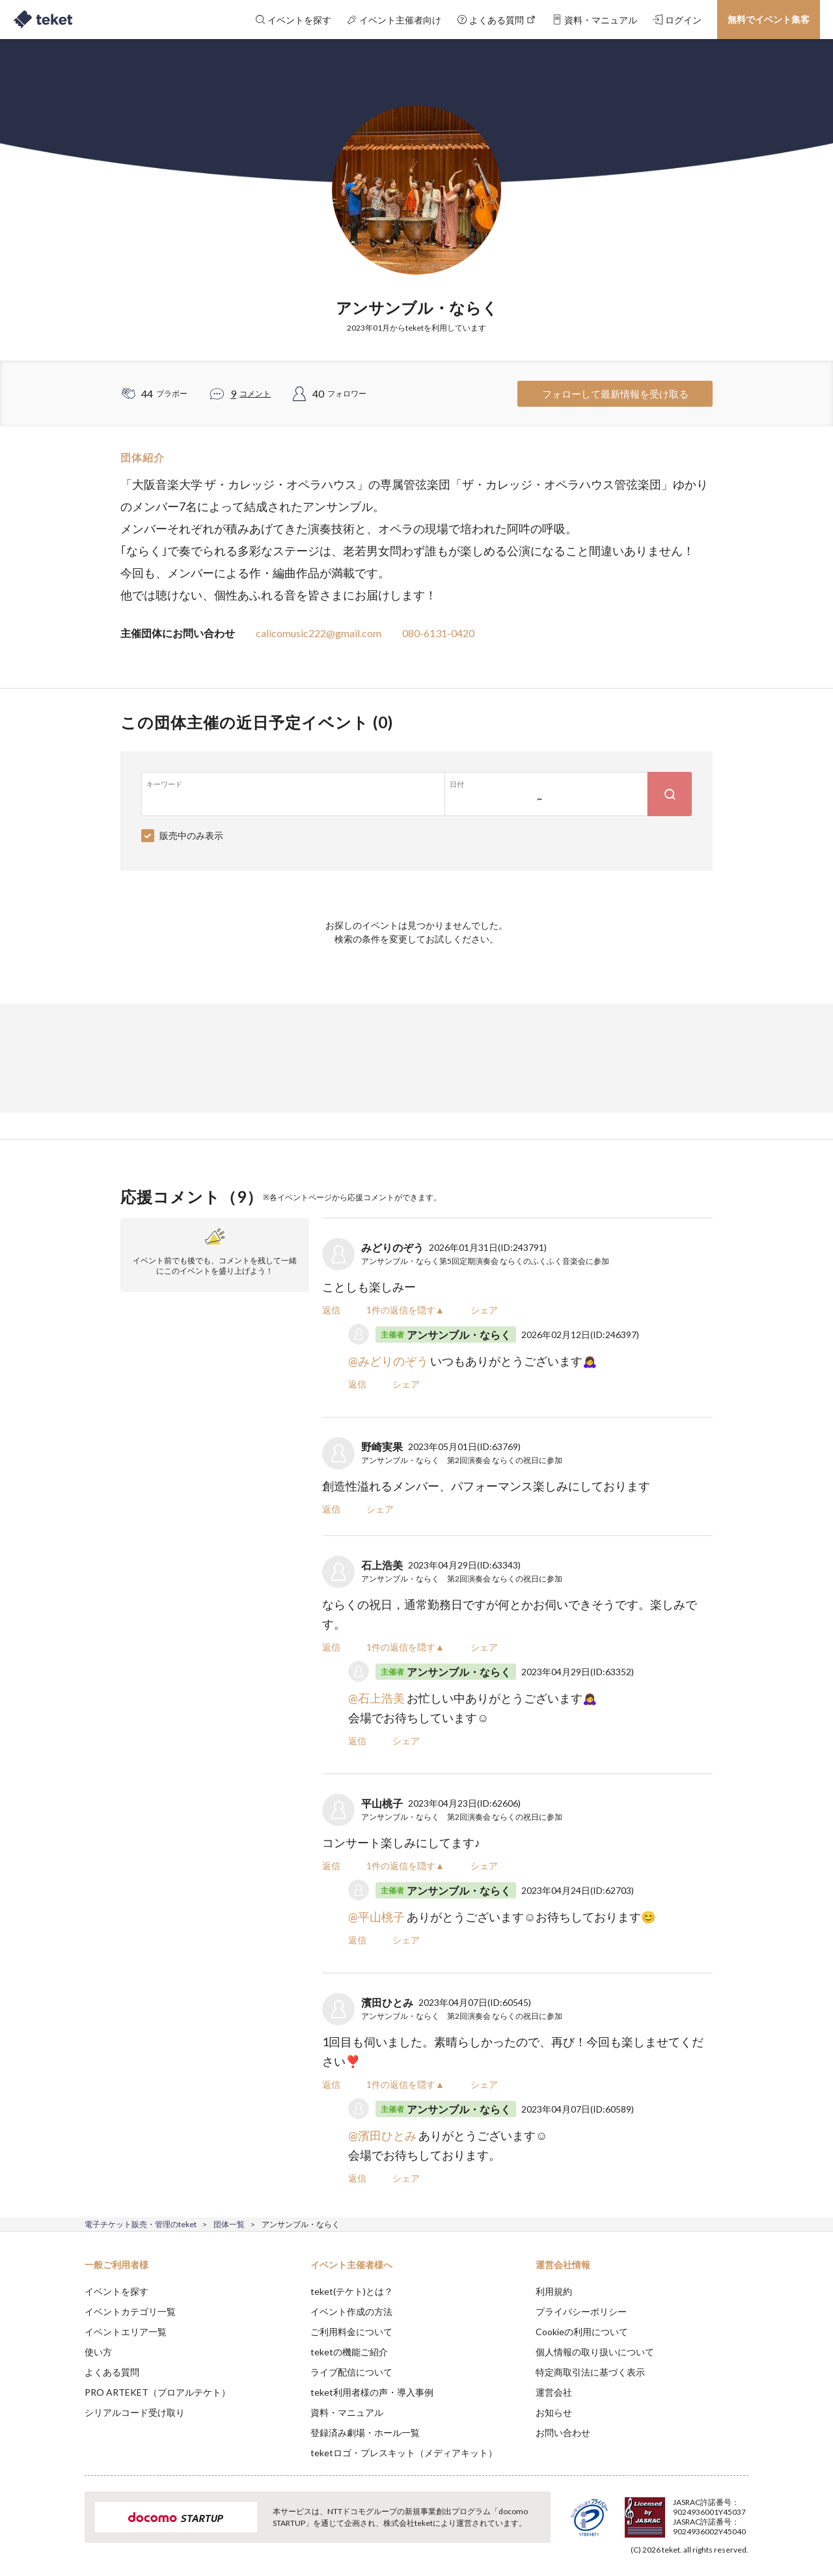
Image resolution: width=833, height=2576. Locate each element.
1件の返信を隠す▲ (405, 1309)
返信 (331, 1309)
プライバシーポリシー (581, 2311)
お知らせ (554, 2412)
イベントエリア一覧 (126, 2331)
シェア (484, 1309)
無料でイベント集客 (769, 19)
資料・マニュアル (346, 2412)
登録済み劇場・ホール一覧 (365, 2432)
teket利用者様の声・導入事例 (371, 2392)
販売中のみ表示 (191, 835)
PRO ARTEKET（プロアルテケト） (157, 2392)
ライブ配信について (351, 2371)
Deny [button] (674, 2511)
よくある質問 (112, 2371)
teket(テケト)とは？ (351, 2291)
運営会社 (554, 2392)
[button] (64, 2528)
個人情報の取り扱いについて (595, 2351)
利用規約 (554, 2291)
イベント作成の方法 (351, 2311)
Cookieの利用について (582, 2331)
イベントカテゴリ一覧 (130, 2311)
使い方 (98, 2351)
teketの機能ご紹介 (349, 2351)
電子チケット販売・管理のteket (141, 2224)
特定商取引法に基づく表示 (590, 2371)
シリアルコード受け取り (135, 2412)
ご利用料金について (351, 2331)
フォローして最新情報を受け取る (615, 394)
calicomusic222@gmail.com (318, 633)
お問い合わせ (563, 2432)
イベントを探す (116, 2291)
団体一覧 (229, 2224)
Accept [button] (741, 2511)
